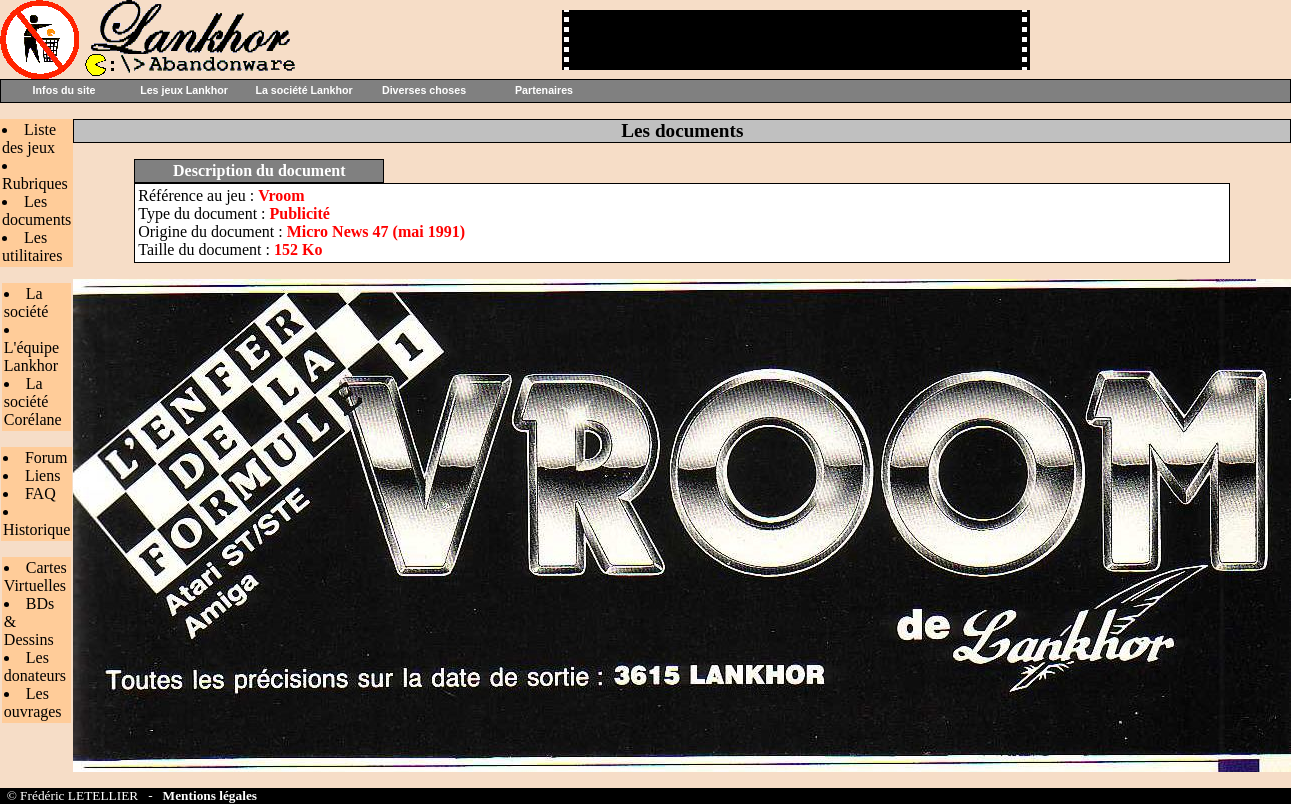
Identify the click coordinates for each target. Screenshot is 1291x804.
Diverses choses (424, 90)
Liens (43, 475)
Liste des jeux (29, 138)
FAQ (40, 493)
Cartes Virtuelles (35, 576)
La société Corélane (33, 401)
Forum (46, 457)
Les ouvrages (33, 702)
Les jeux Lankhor (184, 90)
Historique (37, 529)
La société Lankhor (303, 90)
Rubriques (35, 183)
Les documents (36, 210)
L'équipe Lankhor (31, 356)
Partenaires (544, 90)
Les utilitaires (32, 246)
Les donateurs (35, 666)
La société (26, 302)
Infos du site (64, 90)
